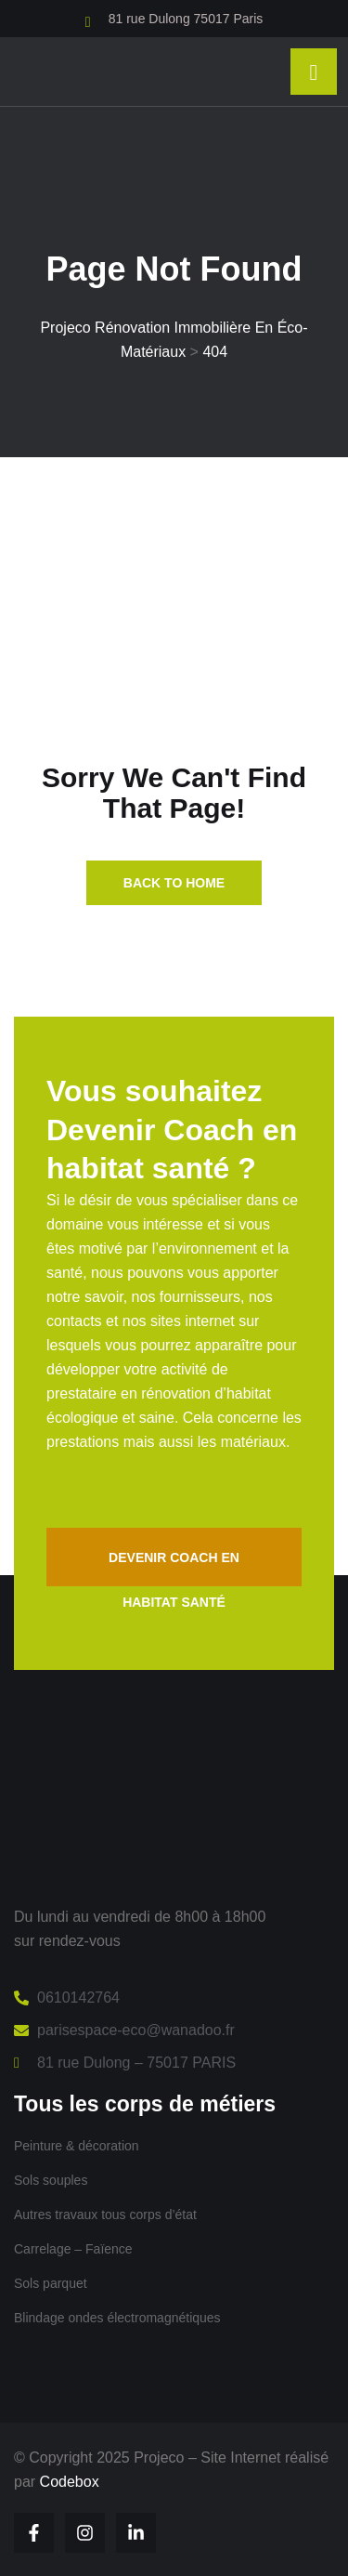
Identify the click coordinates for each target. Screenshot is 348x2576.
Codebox (69, 2482)
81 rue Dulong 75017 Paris (186, 18)
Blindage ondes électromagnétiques (117, 2317)
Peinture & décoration (76, 2145)
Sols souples (50, 2180)
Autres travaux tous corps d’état (105, 2214)
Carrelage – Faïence (73, 2248)
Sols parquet (50, 2283)
